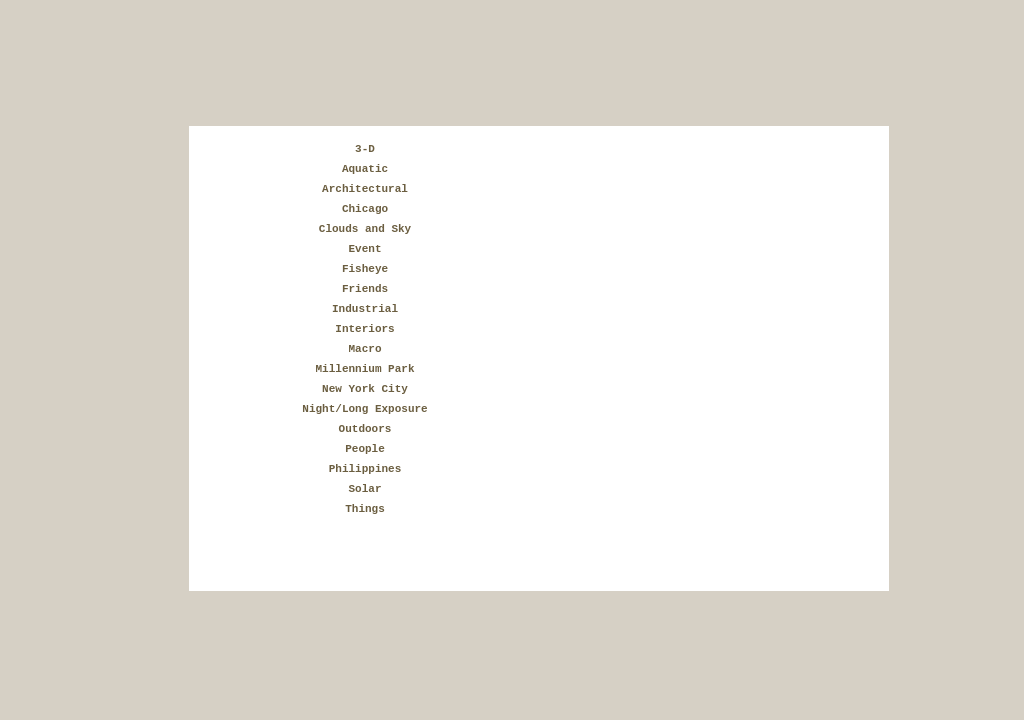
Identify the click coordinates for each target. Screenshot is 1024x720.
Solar (364, 489)
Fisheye (365, 269)
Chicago (365, 209)
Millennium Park (364, 369)
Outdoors (365, 429)
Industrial (365, 309)
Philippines (365, 469)
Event (364, 249)
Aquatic (365, 169)
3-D (365, 149)
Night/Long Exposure (364, 409)
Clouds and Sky (365, 229)
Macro (364, 349)
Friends (365, 289)
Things (365, 509)
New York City (365, 389)
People (365, 449)
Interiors (364, 329)
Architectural (365, 189)
